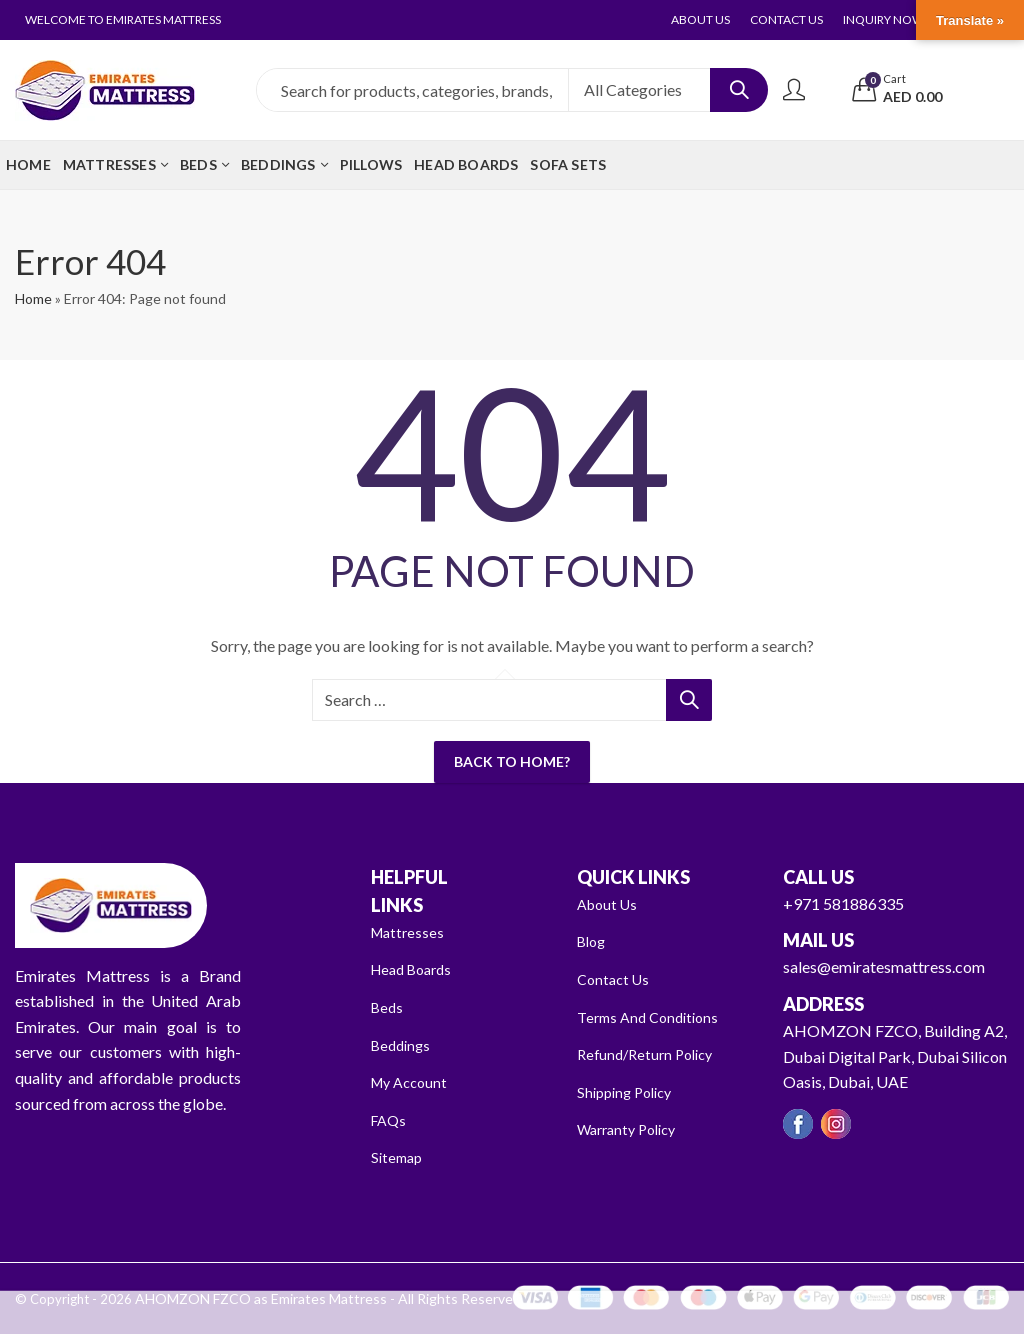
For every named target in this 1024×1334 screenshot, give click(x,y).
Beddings (403, 1044)
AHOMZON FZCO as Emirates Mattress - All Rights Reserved (313, 1298)
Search (739, 90)
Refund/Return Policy (650, 1053)
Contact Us (616, 978)
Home (33, 298)
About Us (610, 903)
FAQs (390, 1119)
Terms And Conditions (653, 1016)
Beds (388, 1006)
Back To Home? (512, 761)
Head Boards (416, 968)
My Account (413, 1081)
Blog (593, 940)
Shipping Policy (629, 1091)
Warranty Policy (632, 1128)
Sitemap (399, 1156)
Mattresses (410, 931)
